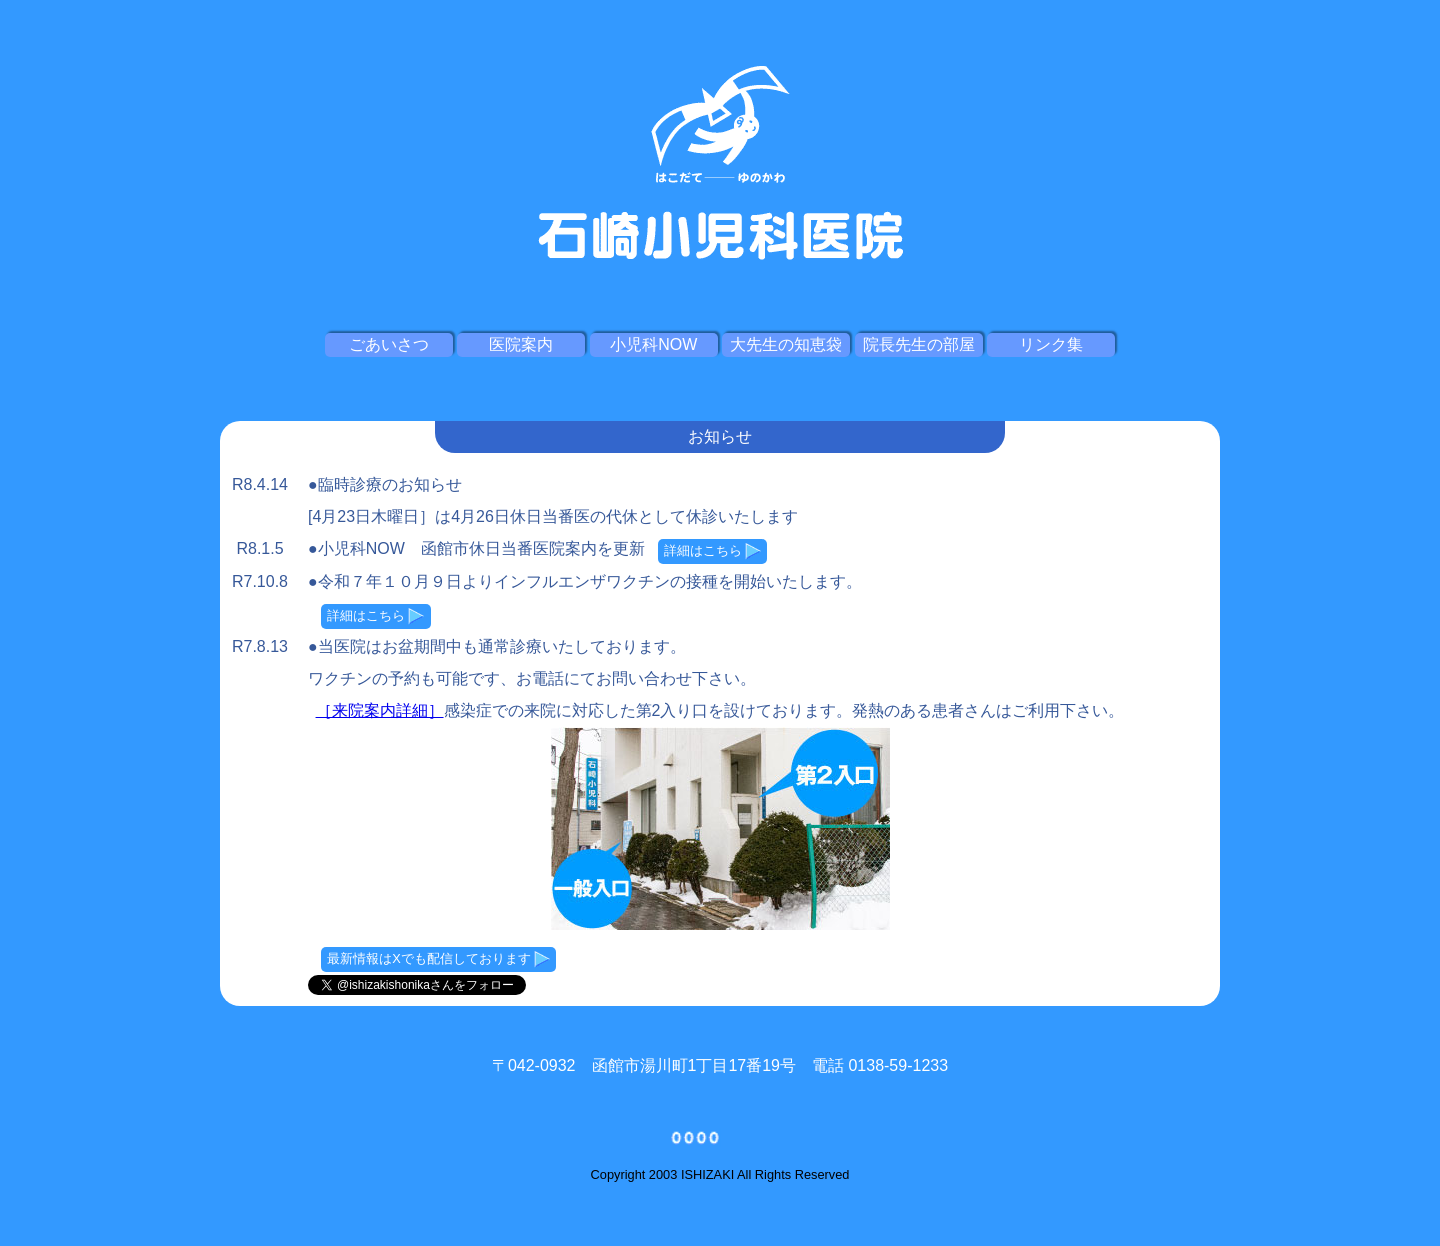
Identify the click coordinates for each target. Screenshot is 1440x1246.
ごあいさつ (389, 344)
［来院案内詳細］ (380, 710)
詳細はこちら (712, 551)
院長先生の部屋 (919, 344)
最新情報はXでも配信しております (438, 959)
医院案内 (521, 344)
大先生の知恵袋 (786, 344)
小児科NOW (653, 344)
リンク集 (1051, 344)
